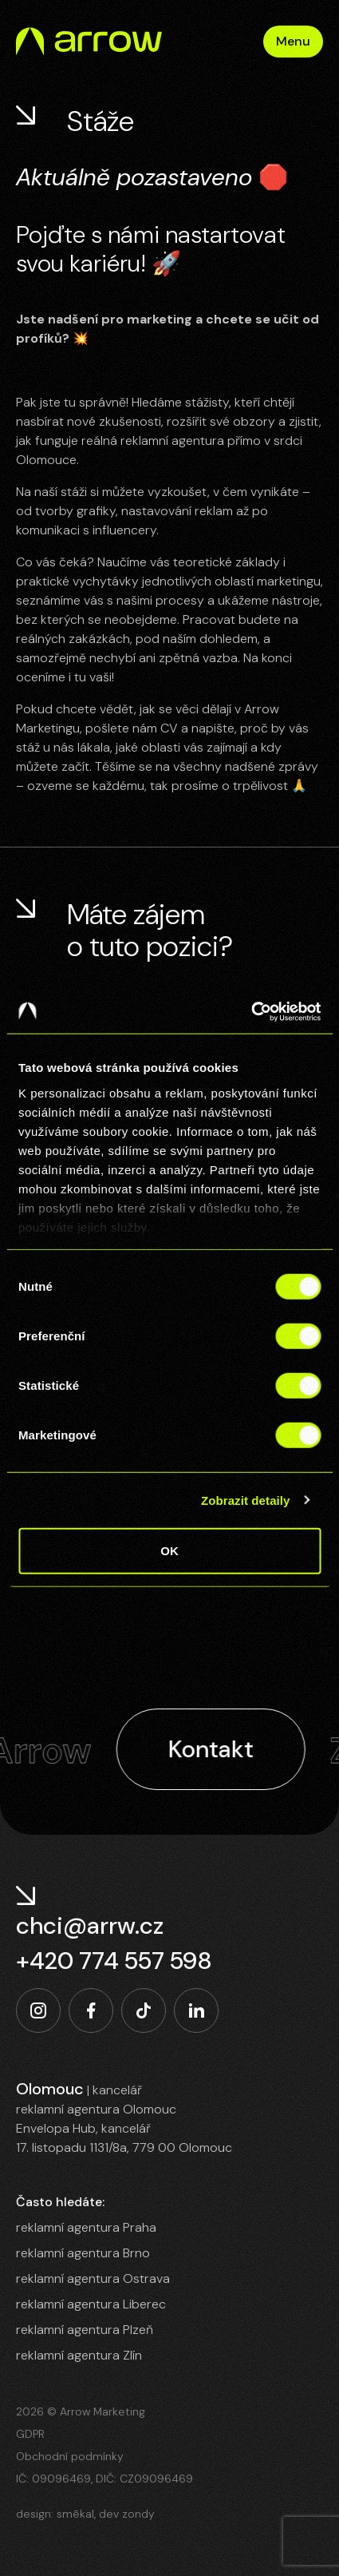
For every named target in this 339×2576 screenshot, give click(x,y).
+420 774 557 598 (114, 1961)
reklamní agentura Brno (83, 2253)
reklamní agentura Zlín (79, 2355)
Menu (293, 41)
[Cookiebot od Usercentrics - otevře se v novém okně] (251, 1011)
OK (169, 1551)
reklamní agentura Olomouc (96, 2109)
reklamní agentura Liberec (91, 2304)
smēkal (75, 2514)
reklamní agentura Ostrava (93, 2278)
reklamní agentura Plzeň (84, 2329)
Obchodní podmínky (70, 2456)
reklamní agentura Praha (86, 2227)
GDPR (30, 2434)
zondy (138, 2514)
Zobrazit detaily (245, 1499)
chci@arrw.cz (90, 1925)
